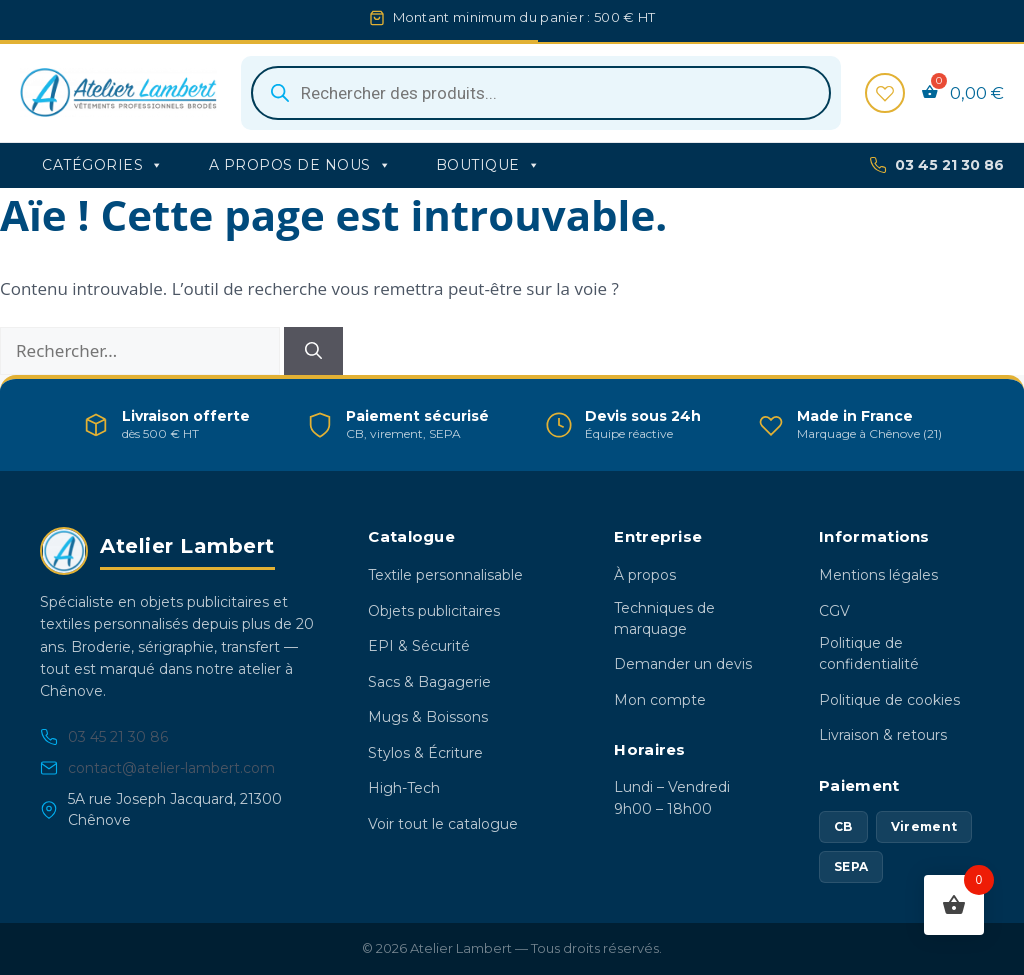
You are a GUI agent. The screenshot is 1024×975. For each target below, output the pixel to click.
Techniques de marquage (664, 618)
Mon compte (660, 700)
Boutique (488, 165)
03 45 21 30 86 (936, 165)
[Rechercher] (313, 351)
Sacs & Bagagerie (429, 682)
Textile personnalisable (445, 575)
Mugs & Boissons (428, 717)
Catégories (103, 165)
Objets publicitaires (434, 611)
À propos (645, 575)
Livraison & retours (883, 735)
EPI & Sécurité (419, 646)
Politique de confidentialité (869, 653)
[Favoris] (885, 93)
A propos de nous (300, 165)
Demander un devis (683, 664)
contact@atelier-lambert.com (157, 768)
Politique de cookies (889, 700)
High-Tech (404, 788)
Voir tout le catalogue (443, 824)
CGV (834, 611)
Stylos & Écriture (425, 753)
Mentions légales (878, 575)
